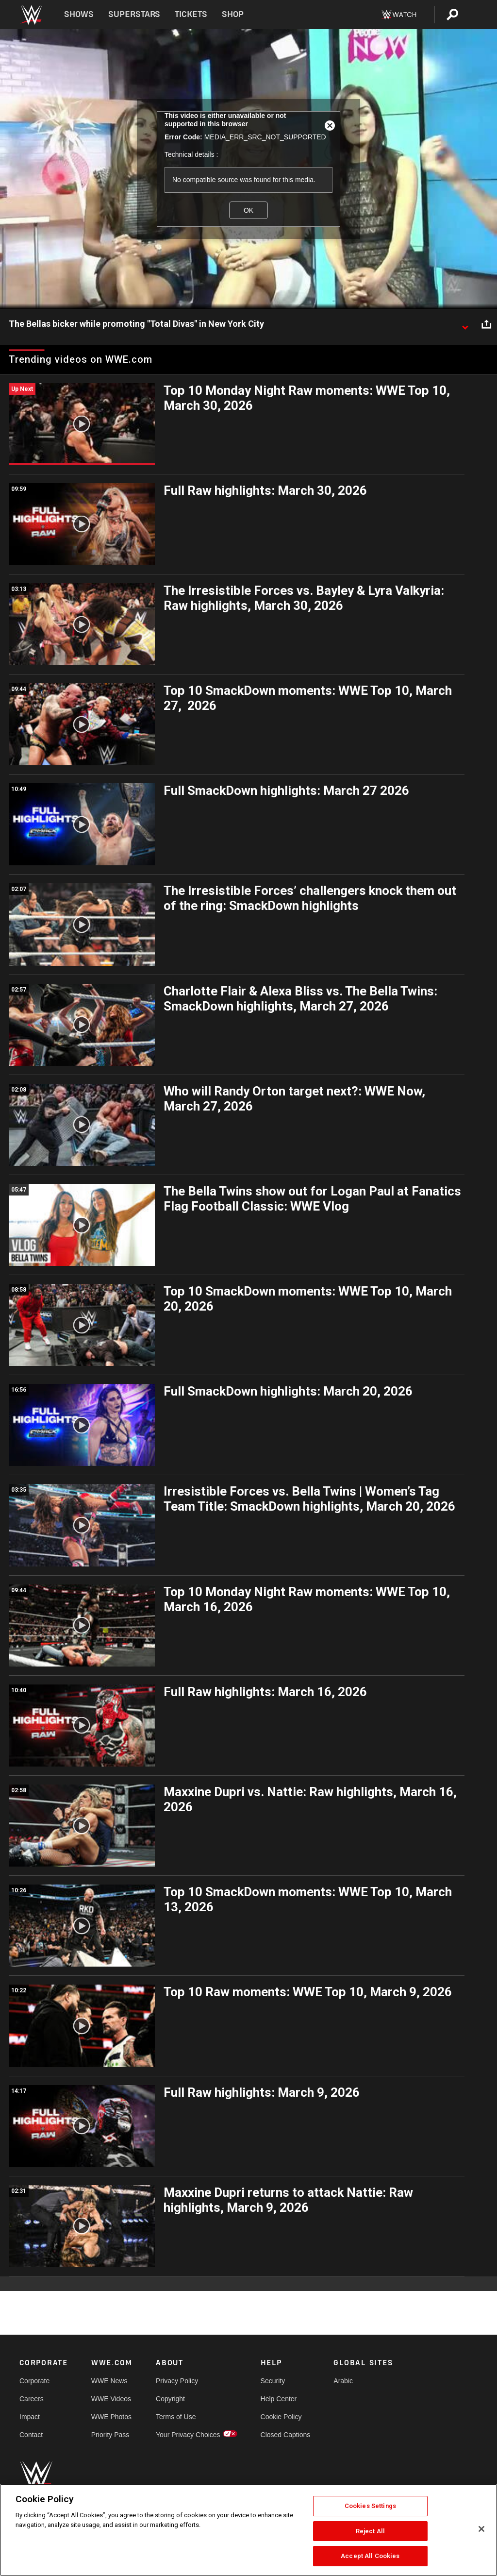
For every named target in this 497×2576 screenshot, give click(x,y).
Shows (79, 14)
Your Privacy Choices (188, 2435)
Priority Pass (110, 2435)
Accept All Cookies (370, 2555)
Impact (29, 2417)
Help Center (279, 2399)
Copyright (170, 2399)
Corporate (34, 2381)
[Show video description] (465, 324)
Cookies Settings (370, 2505)
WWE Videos (111, 2399)
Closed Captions (286, 2435)
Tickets (191, 14)
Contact (31, 2435)
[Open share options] (486, 324)
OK (248, 210)
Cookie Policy (281, 2417)
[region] (248, 2530)
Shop (233, 14)
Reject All (370, 2531)
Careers (31, 2399)
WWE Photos (111, 2417)
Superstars (134, 14)
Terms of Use (176, 2417)
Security (273, 2381)
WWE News (109, 2381)
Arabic (343, 2381)
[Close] (481, 2529)
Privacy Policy (177, 2381)
